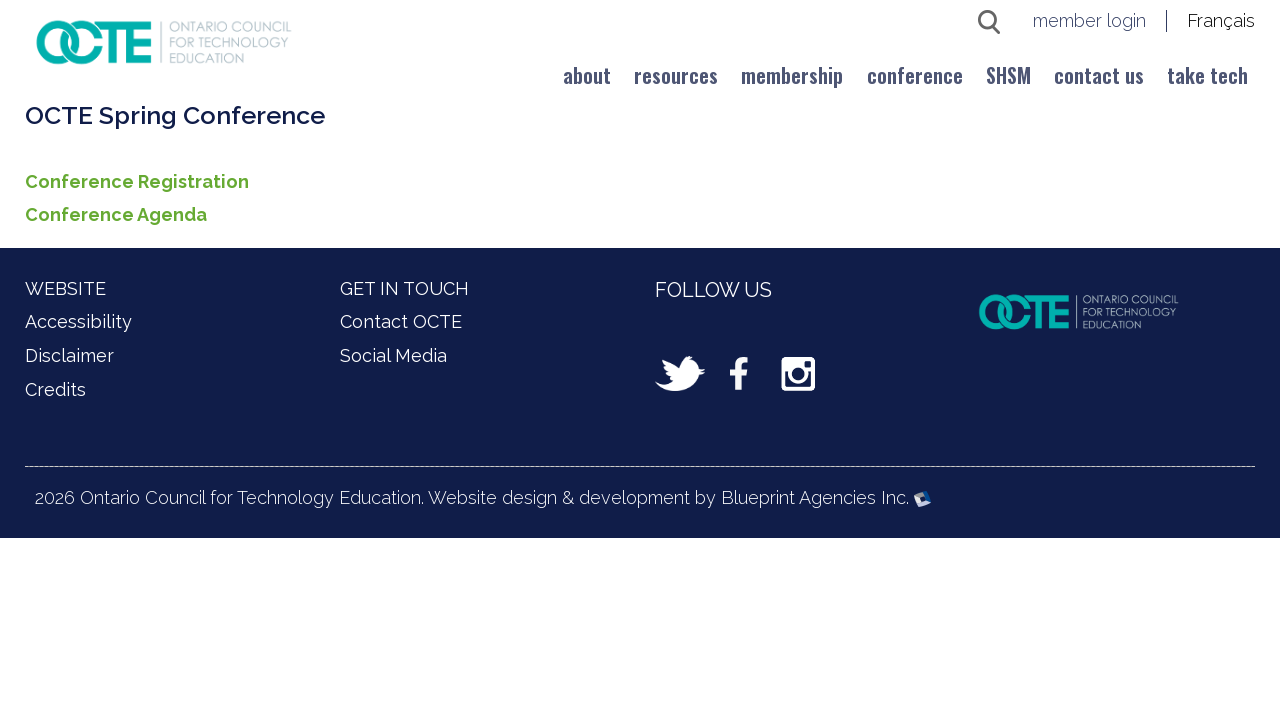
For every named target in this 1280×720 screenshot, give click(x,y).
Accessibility (78, 321)
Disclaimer (69, 355)
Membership (792, 75)
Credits (55, 389)
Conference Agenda (116, 214)
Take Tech (1207, 75)
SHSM (1008, 75)
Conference (915, 75)
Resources (676, 75)
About (587, 75)
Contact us (1099, 75)
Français (1221, 20)
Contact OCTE (401, 321)
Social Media (393, 355)
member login (1089, 20)
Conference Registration (137, 181)
